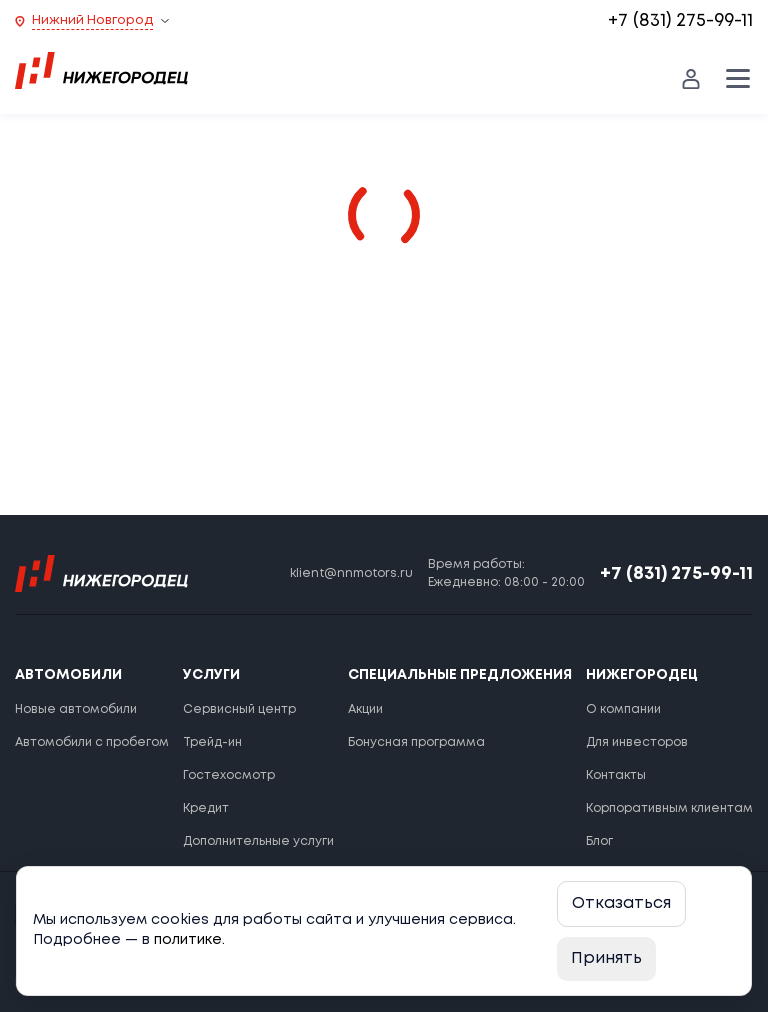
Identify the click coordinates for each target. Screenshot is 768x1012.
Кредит (206, 808)
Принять (606, 958)
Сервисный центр (239, 709)
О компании (623, 709)
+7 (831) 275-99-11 (680, 21)
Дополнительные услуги (258, 841)
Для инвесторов (637, 742)
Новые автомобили (76, 709)
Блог (599, 841)
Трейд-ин (212, 742)
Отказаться (621, 903)
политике (188, 940)
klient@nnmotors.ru (351, 573)
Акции (365, 709)
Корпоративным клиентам (669, 808)
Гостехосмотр (229, 775)
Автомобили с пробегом (92, 742)
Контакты (616, 775)
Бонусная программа (416, 742)
